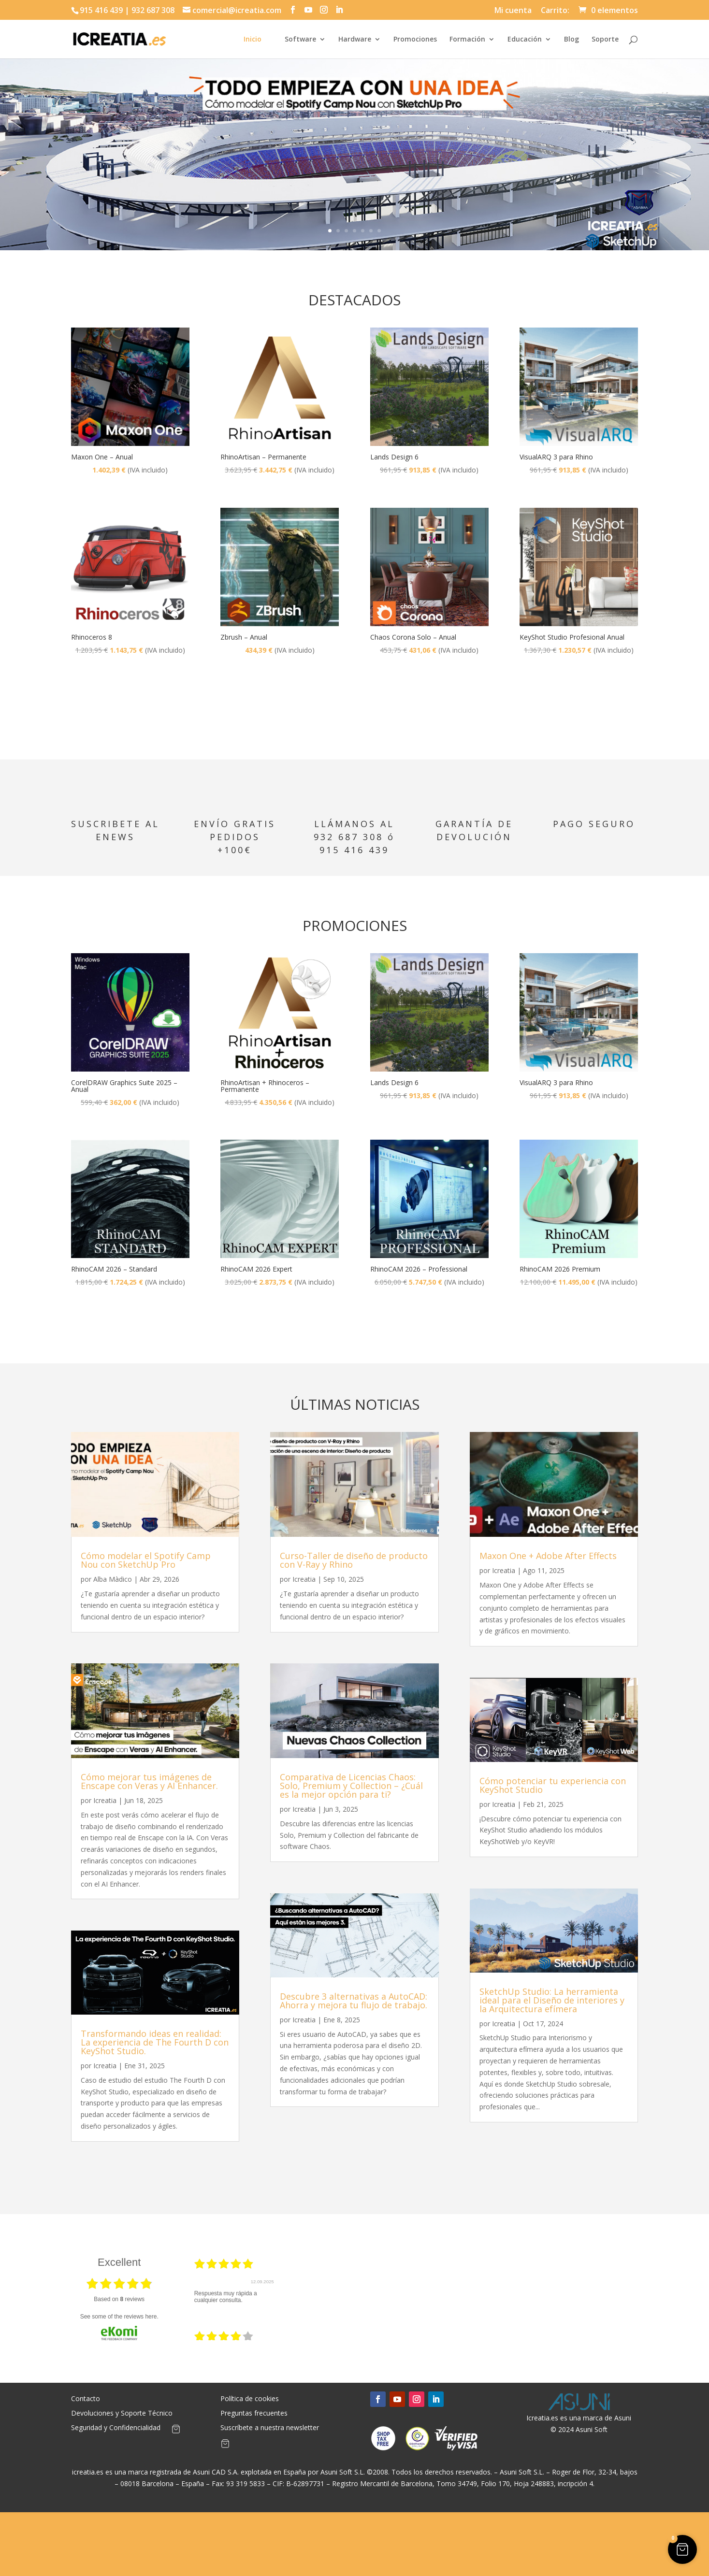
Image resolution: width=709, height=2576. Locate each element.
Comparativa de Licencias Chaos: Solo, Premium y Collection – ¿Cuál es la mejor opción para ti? (351, 1785)
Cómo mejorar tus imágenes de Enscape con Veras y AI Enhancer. (149, 1781)
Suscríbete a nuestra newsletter (269, 2428)
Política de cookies (249, 2399)
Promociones (415, 39)
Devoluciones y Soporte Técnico (122, 2414)
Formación (467, 39)
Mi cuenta (513, 10)
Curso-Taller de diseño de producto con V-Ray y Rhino (354, 1560)
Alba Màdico (112, 1579)
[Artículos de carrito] (176, 2431)
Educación (524, 39)
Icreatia (104, 1800)
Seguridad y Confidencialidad (115, 2428)
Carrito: (555, 10)
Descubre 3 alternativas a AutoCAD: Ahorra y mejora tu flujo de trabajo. (353, 2000)
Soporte (605, 39)
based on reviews (119, 2299)
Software (300, 39)
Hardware (354, 39)
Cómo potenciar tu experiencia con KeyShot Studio (552, 1785)
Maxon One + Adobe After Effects (548, 1555)
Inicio (252, 39)
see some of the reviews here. (119, 2316)
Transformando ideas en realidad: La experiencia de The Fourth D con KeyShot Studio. (155, 2042)
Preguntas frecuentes (254, 2414)
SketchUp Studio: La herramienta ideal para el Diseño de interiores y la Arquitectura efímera (551, 2000)
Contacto (85, 2399)
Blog (571, 39)
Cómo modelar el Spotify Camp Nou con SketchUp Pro (146, 1560)
